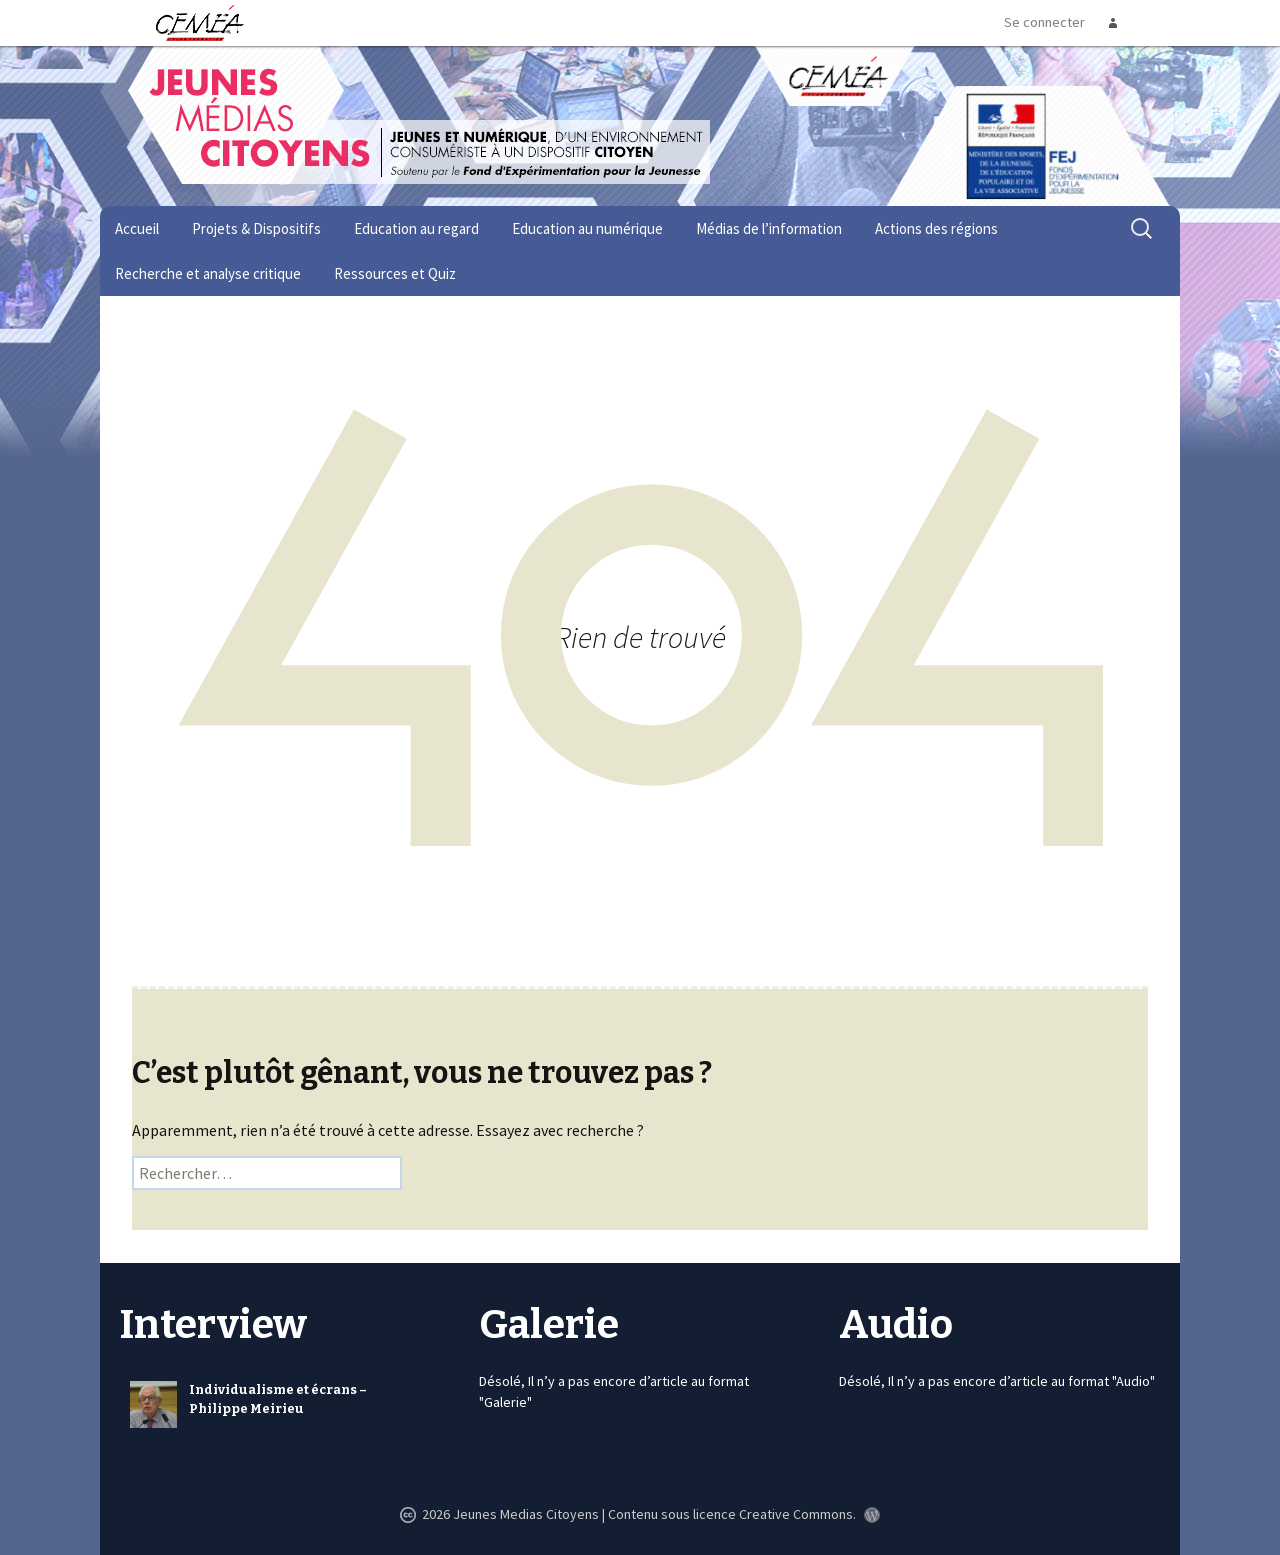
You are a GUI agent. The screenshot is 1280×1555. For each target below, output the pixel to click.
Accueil (137, 228)
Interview (213, 1325)
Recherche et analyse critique (208, 273)
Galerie (549, 1325)
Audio (896, 1325)
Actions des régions (936, 228)
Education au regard (416, 228)
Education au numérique (587, 228)
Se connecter (1044, 22)
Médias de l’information (769, 228)
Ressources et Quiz (395, 273)
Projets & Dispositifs (256, 228)
